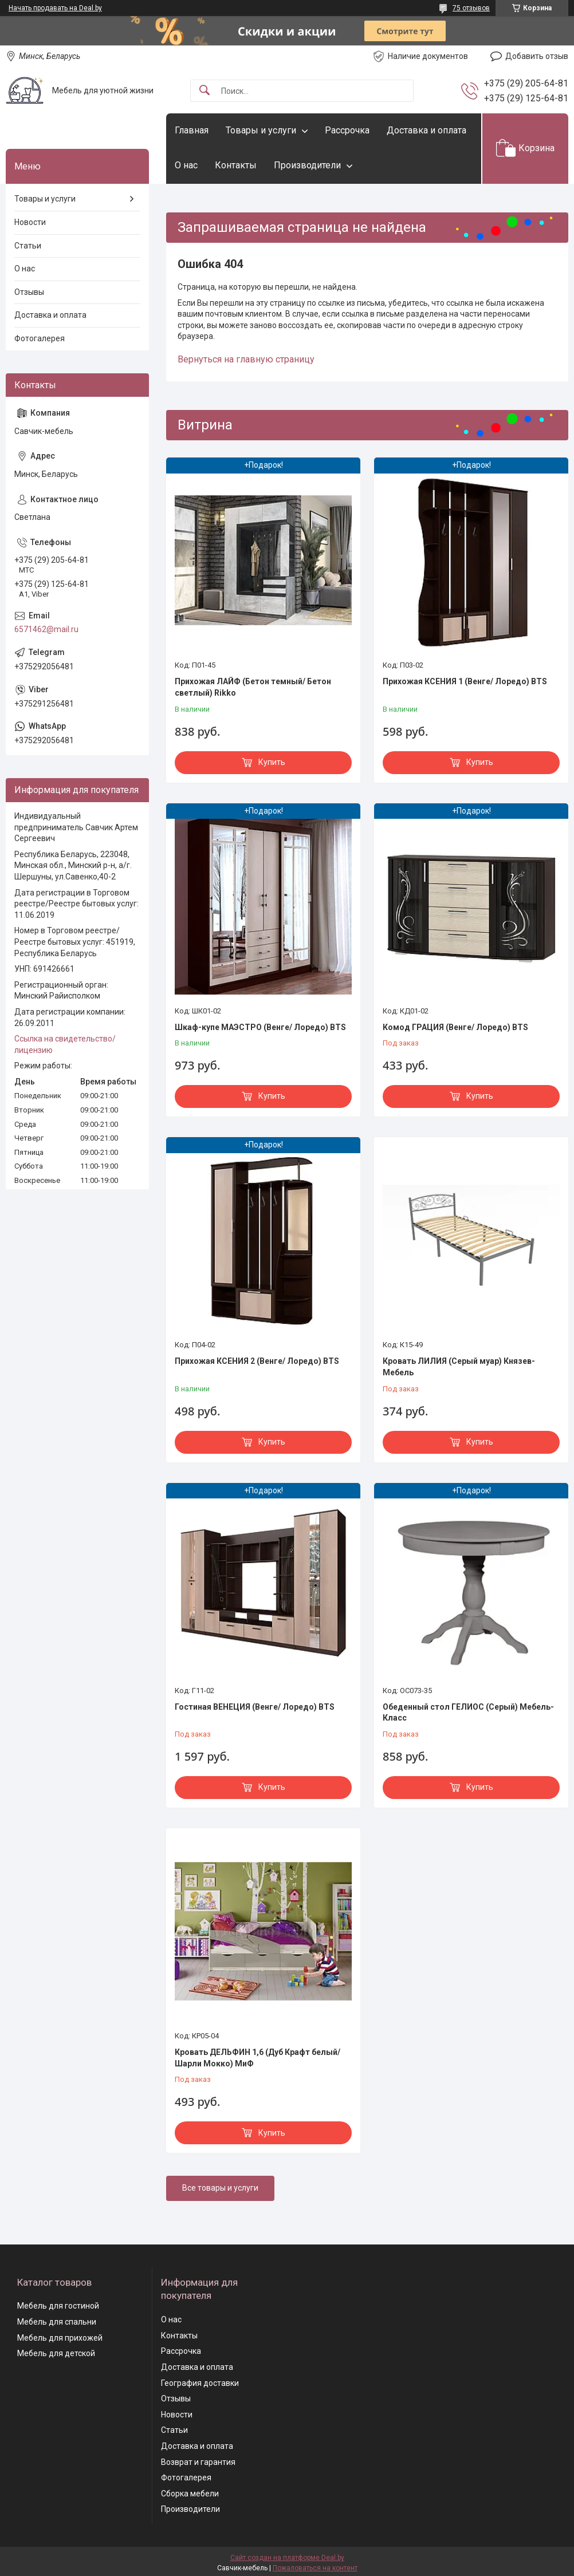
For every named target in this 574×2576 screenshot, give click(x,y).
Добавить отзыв (536, 56)
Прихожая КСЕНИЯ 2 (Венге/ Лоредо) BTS (257, 1361)
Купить (271, 762)
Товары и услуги (261, 130)
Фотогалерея (39, 338)
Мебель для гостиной (58, 2305)
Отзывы (29, 292)
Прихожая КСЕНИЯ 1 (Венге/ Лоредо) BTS (465, 681)
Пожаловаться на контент (315, 2568)
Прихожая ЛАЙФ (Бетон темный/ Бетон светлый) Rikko (253, 687)
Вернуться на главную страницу (246, 359)
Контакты (236, 165)
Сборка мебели (190, 2493)
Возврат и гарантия (198, 2462)
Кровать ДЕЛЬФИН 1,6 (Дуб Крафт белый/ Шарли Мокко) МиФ (257, 2058)
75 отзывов (471, 8)
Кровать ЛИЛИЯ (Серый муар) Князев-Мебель (459, 1366)
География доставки (200, 2383)
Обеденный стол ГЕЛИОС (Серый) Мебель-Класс (468, 1712)
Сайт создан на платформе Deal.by (287, 2558)
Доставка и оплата (426, 130)
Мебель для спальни (56, 2321)
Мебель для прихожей (60, 2337)
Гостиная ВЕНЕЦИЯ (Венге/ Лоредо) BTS (255, 1706)
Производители (307, 165)
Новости (30, 222)
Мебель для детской (56, 2353)
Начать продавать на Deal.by (55, 8)
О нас (186, 165)
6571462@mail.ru (46, 629)
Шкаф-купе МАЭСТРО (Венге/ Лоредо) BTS (260, 1027)
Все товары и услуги (220, 2187)
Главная (192, 130)
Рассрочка (347, 130)
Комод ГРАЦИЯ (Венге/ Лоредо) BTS (455, 1027)
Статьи (27, 245)
